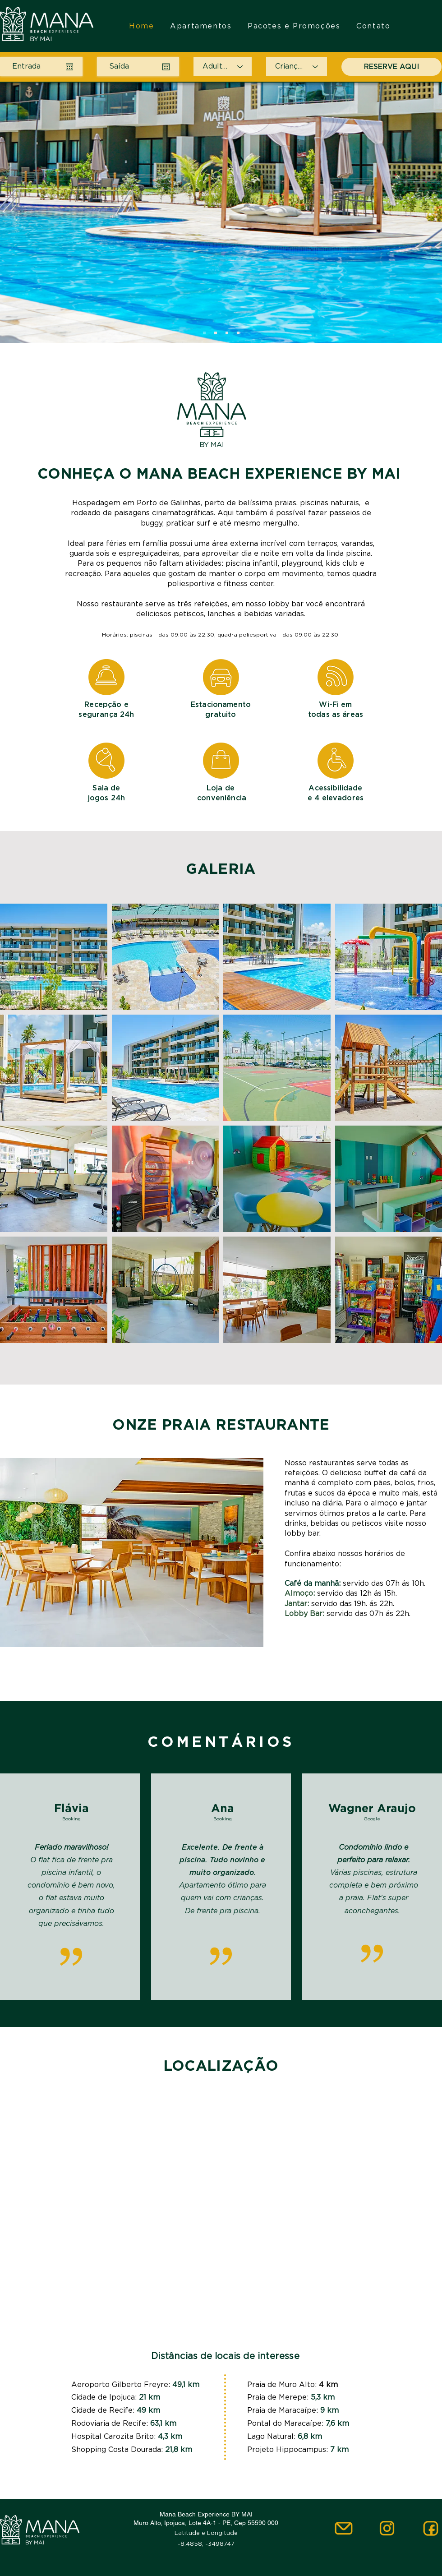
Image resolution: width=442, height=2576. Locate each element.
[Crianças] (296, 66)
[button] (53, 957)
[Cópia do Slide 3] (238, 333)
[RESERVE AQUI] (391, 67)
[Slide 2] (215, 333)
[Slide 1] (204, 333)
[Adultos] (222, 66)
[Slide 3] (227, 333)
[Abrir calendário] (69, 66)
